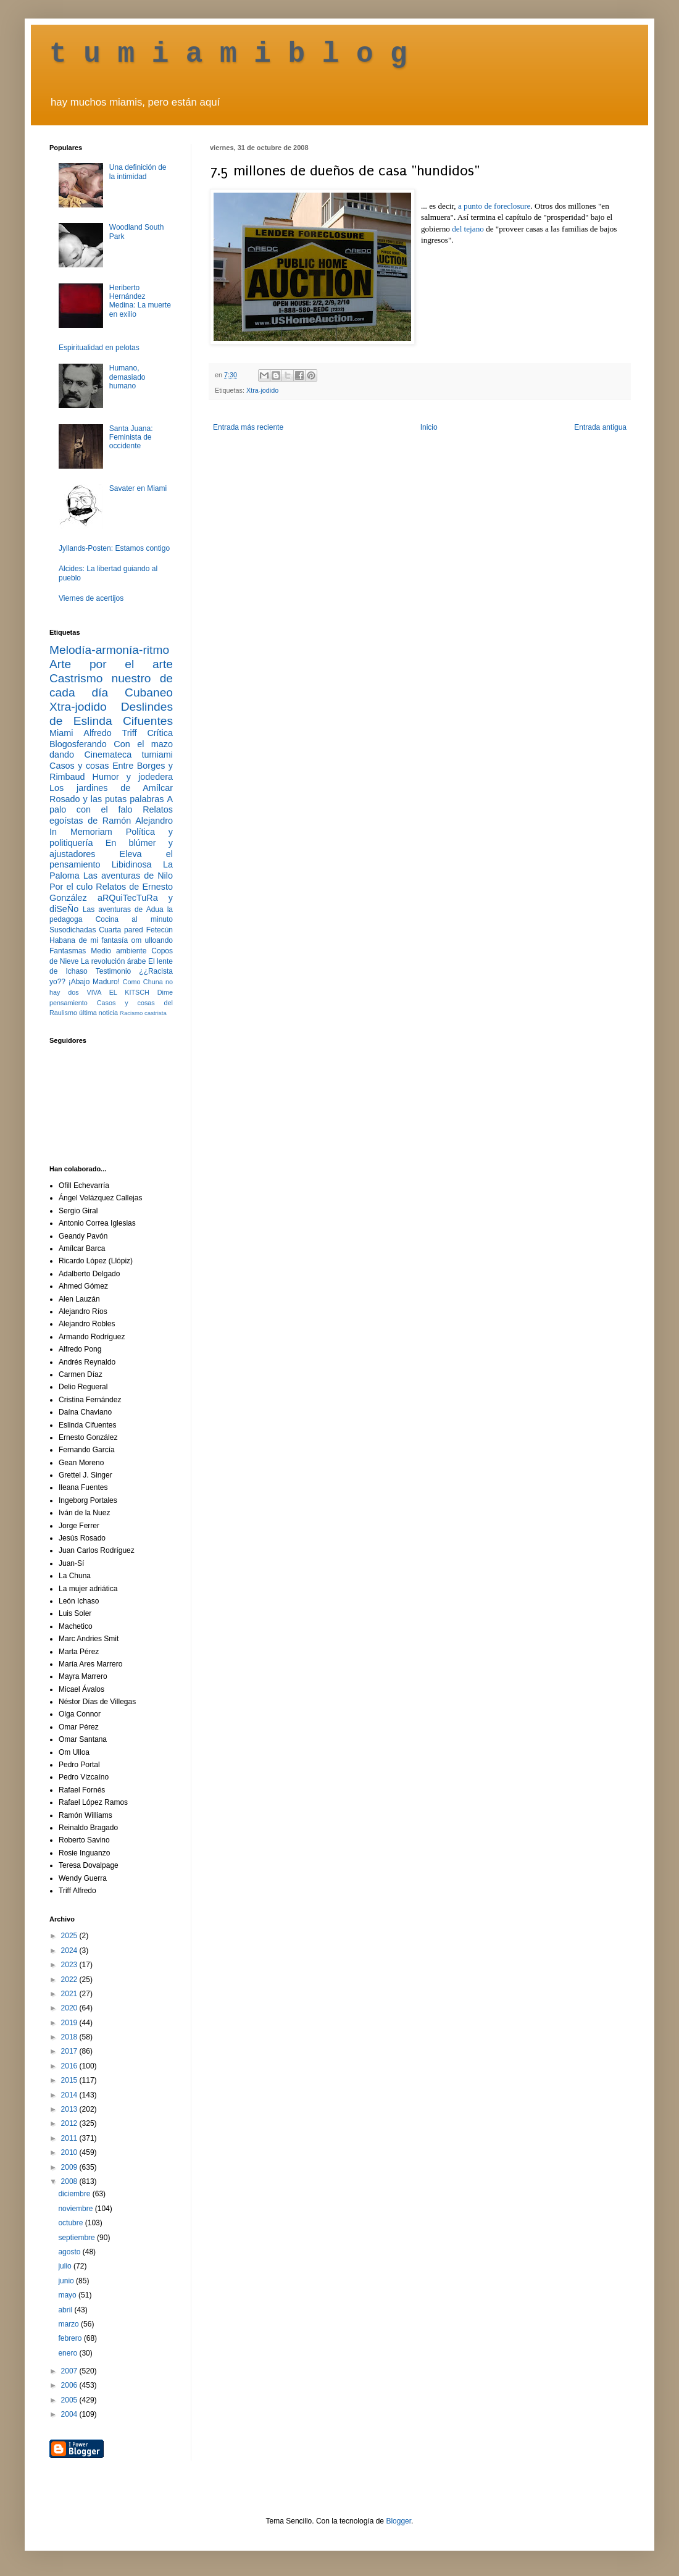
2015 (70, 2080)
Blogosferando (78, 744)
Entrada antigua (600, 427)
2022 (70, 1979)
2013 (70, 2109)
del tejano (468, 228)
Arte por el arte (111, 664)
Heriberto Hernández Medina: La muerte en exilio (140, 301)
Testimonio (113, 971)
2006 (70, 2385)
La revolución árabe (113, 961)
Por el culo (71, 887)
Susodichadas (72, 930)
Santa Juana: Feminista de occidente (131, 437)
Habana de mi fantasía (88, 940)
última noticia (98, 1012)
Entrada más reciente (248, 427)
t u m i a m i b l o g (228, 54)
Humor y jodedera (133, 777)
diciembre (75, 2193)
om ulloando (152, 940)
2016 (70, 2066)
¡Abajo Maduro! (94, 981)
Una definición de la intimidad (138, 171)
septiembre (77, 2237)
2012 (70, 2123)
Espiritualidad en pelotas (99, 347)
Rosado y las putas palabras (106, 799)
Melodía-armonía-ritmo (109, 649)
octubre (71, 2222)
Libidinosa (132, 864)
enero (68, 2353)
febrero (70, 2338)
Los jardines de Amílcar (111, 788)
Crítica (160, 733)
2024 (70, 1950)
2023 (70, 1964)
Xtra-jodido (262, 390)
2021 (70, 1993)
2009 (70, 2167)
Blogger (398, 2521)
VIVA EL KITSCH (118, 992)
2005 (70, 2400)
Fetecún (159, 930)
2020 (70, 2008)
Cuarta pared (121, 930)
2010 (70, 2152)
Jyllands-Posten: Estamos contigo (114, 548)
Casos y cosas (79, 766)
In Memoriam (80, 832)
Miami (61, 733)
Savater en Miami (138, 488)
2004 (70, 2414)
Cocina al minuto (134, 919)
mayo (68, 2295)
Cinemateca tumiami (128, 754)
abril (66, 2310)
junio (67, 2281)
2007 (70, 2371)
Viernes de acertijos (91, 598)
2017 (70, 2051)
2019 (70, 2022)
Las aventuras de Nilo (128, 875)
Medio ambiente (118, 951)
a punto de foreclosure (494, 206)
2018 (70, 2037)
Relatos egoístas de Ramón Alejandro (111, 815)
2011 (70, 2138)
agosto (70, 2252)
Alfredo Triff (109, 733)
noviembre (76, 2208)
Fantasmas (67, 951)
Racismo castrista (143, 1013)
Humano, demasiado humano (127, 377)
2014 (70, 2095)
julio (65, 2266)
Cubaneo (149, 692)
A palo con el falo (111, 804)
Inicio (429, 427)
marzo (69, 2324)
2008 (70, 2181)
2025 (70, 1935)
